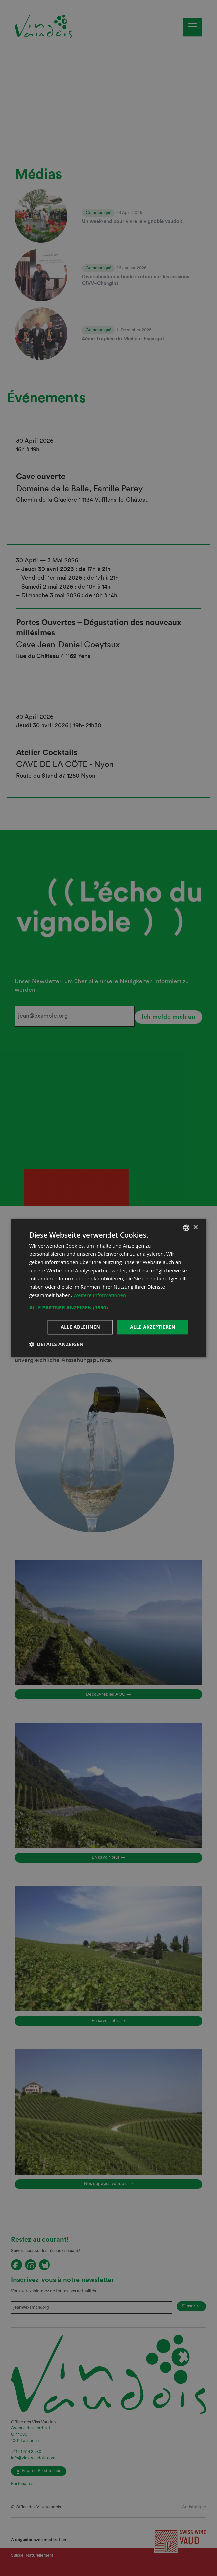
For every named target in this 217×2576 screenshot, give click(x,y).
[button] (108, 1307)
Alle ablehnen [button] (80, 1327)
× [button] (195, 1227)
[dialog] (108, 1288)
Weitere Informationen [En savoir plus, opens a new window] (99, 1295)
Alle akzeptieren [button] (152, 1327)
